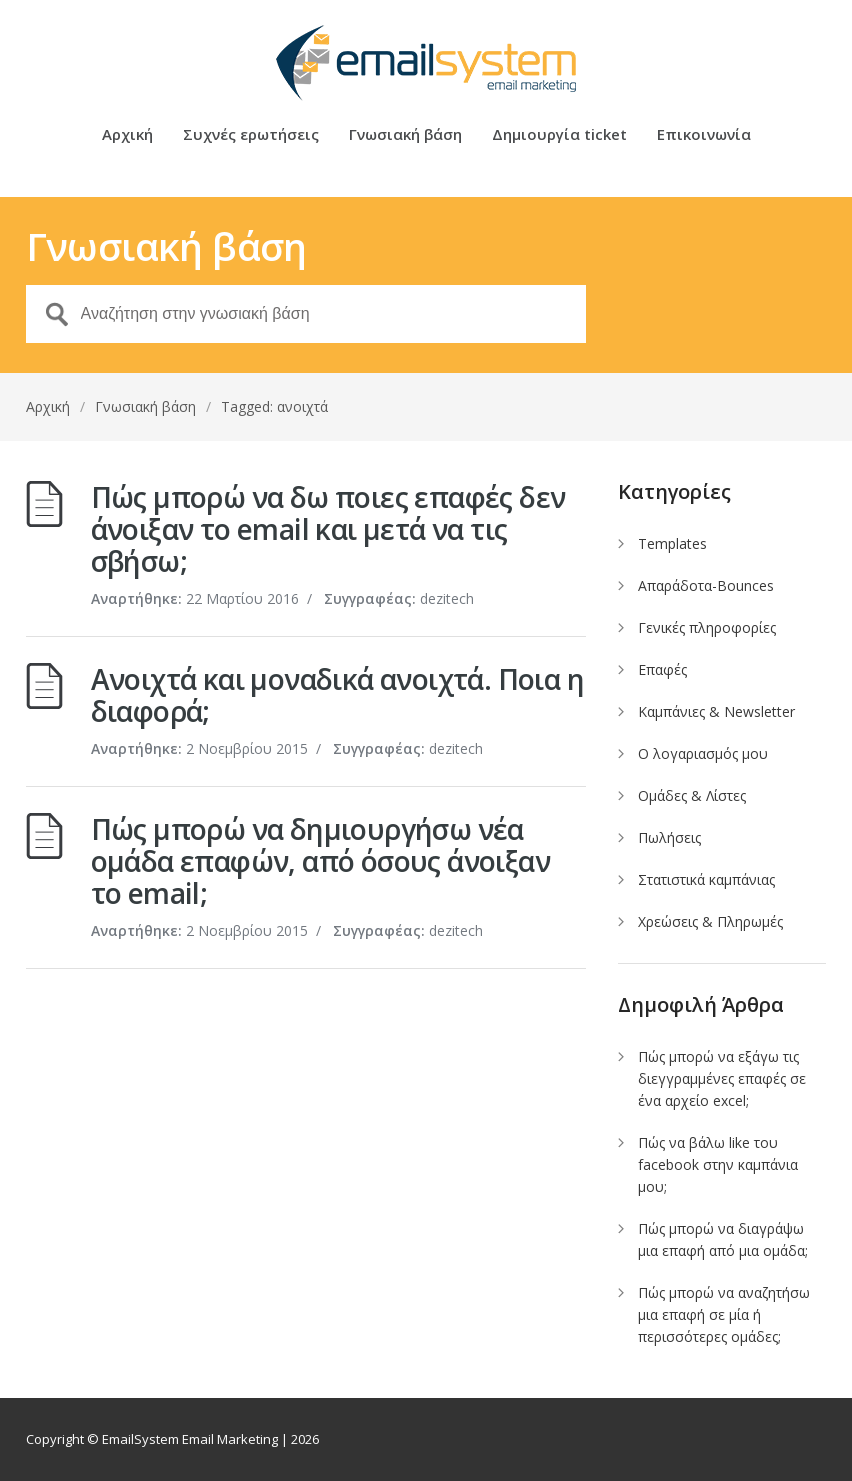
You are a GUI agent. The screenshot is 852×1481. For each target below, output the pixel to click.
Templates (672, 543)
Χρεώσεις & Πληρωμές (710, 921)
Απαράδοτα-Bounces (706, 585)
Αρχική (127, 135)
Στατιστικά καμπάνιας (706, 879)
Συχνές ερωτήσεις (251, 135)
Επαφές (662, 669)
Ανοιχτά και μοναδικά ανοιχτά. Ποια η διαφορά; (337, 695)
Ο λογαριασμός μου (703, 753)
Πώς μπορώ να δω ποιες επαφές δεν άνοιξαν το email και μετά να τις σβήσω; (328, 529)
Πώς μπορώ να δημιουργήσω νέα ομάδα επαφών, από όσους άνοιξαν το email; (320, 861)
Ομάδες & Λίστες (692, 795)
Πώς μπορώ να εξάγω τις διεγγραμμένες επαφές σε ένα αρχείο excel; (722, 1078)
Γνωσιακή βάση (405, 135)
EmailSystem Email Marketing (190, 1439)
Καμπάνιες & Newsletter (716, 711)
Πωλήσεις (669, 837)
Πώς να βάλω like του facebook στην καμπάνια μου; (718, 1164)
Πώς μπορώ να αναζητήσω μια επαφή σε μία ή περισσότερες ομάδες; (724, 1314)
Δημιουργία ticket (559, 135)
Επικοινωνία (704, 135)
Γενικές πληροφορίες (707, 627)
